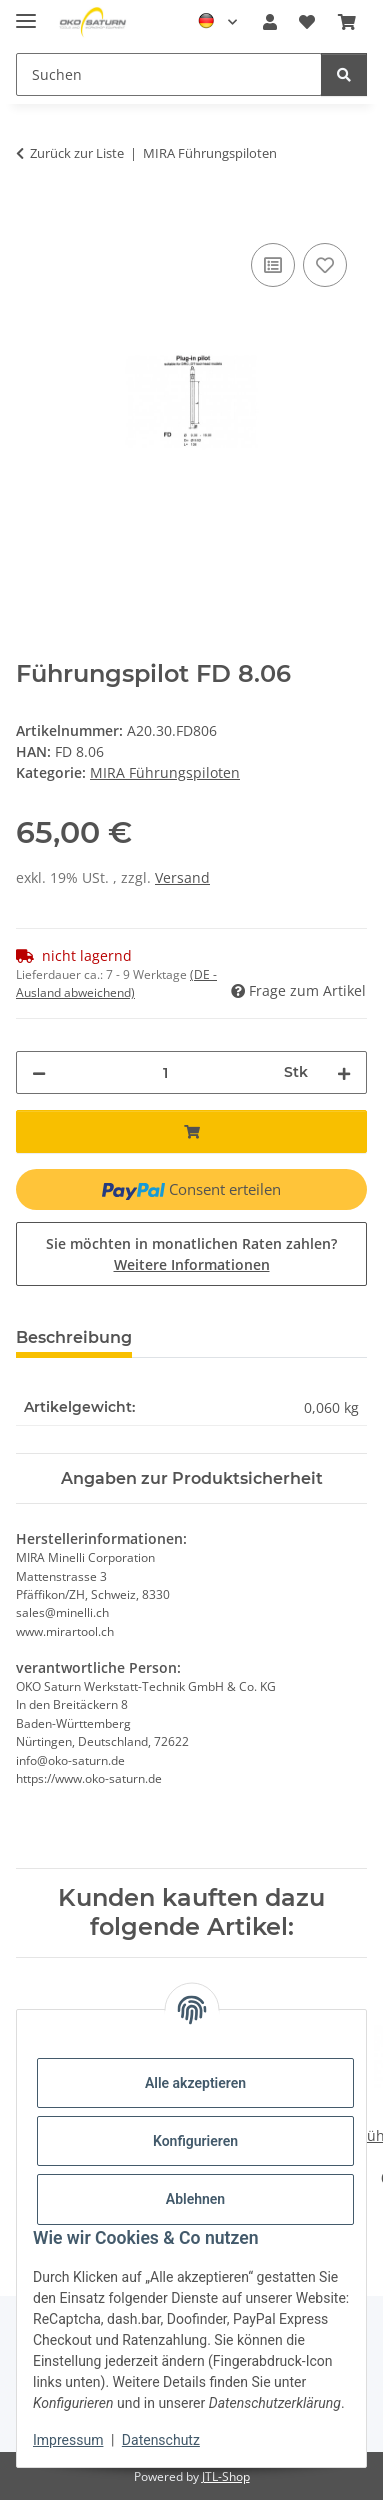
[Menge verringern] (39, 1072)
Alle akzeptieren (195, 2083)
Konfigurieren (195, 2141)
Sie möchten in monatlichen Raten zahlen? (191, 1254)
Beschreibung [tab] (74, 1337)
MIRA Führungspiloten (165, 772)
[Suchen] (344, 74)
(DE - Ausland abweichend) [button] (116, 983)
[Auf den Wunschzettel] (325, 265)
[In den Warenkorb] (32, 216)
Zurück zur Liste (77, 153)
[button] (270, 22)
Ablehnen (195, 2199)
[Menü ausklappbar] (26, 12)
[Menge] (165, 1072)
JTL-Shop (226, 2476)
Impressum (68, 2440)
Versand (182, 877)
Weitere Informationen (192, 1264)
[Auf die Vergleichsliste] (273, 265)
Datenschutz (161, 2440)
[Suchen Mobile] (169, 74)
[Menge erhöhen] (344, 1072)
